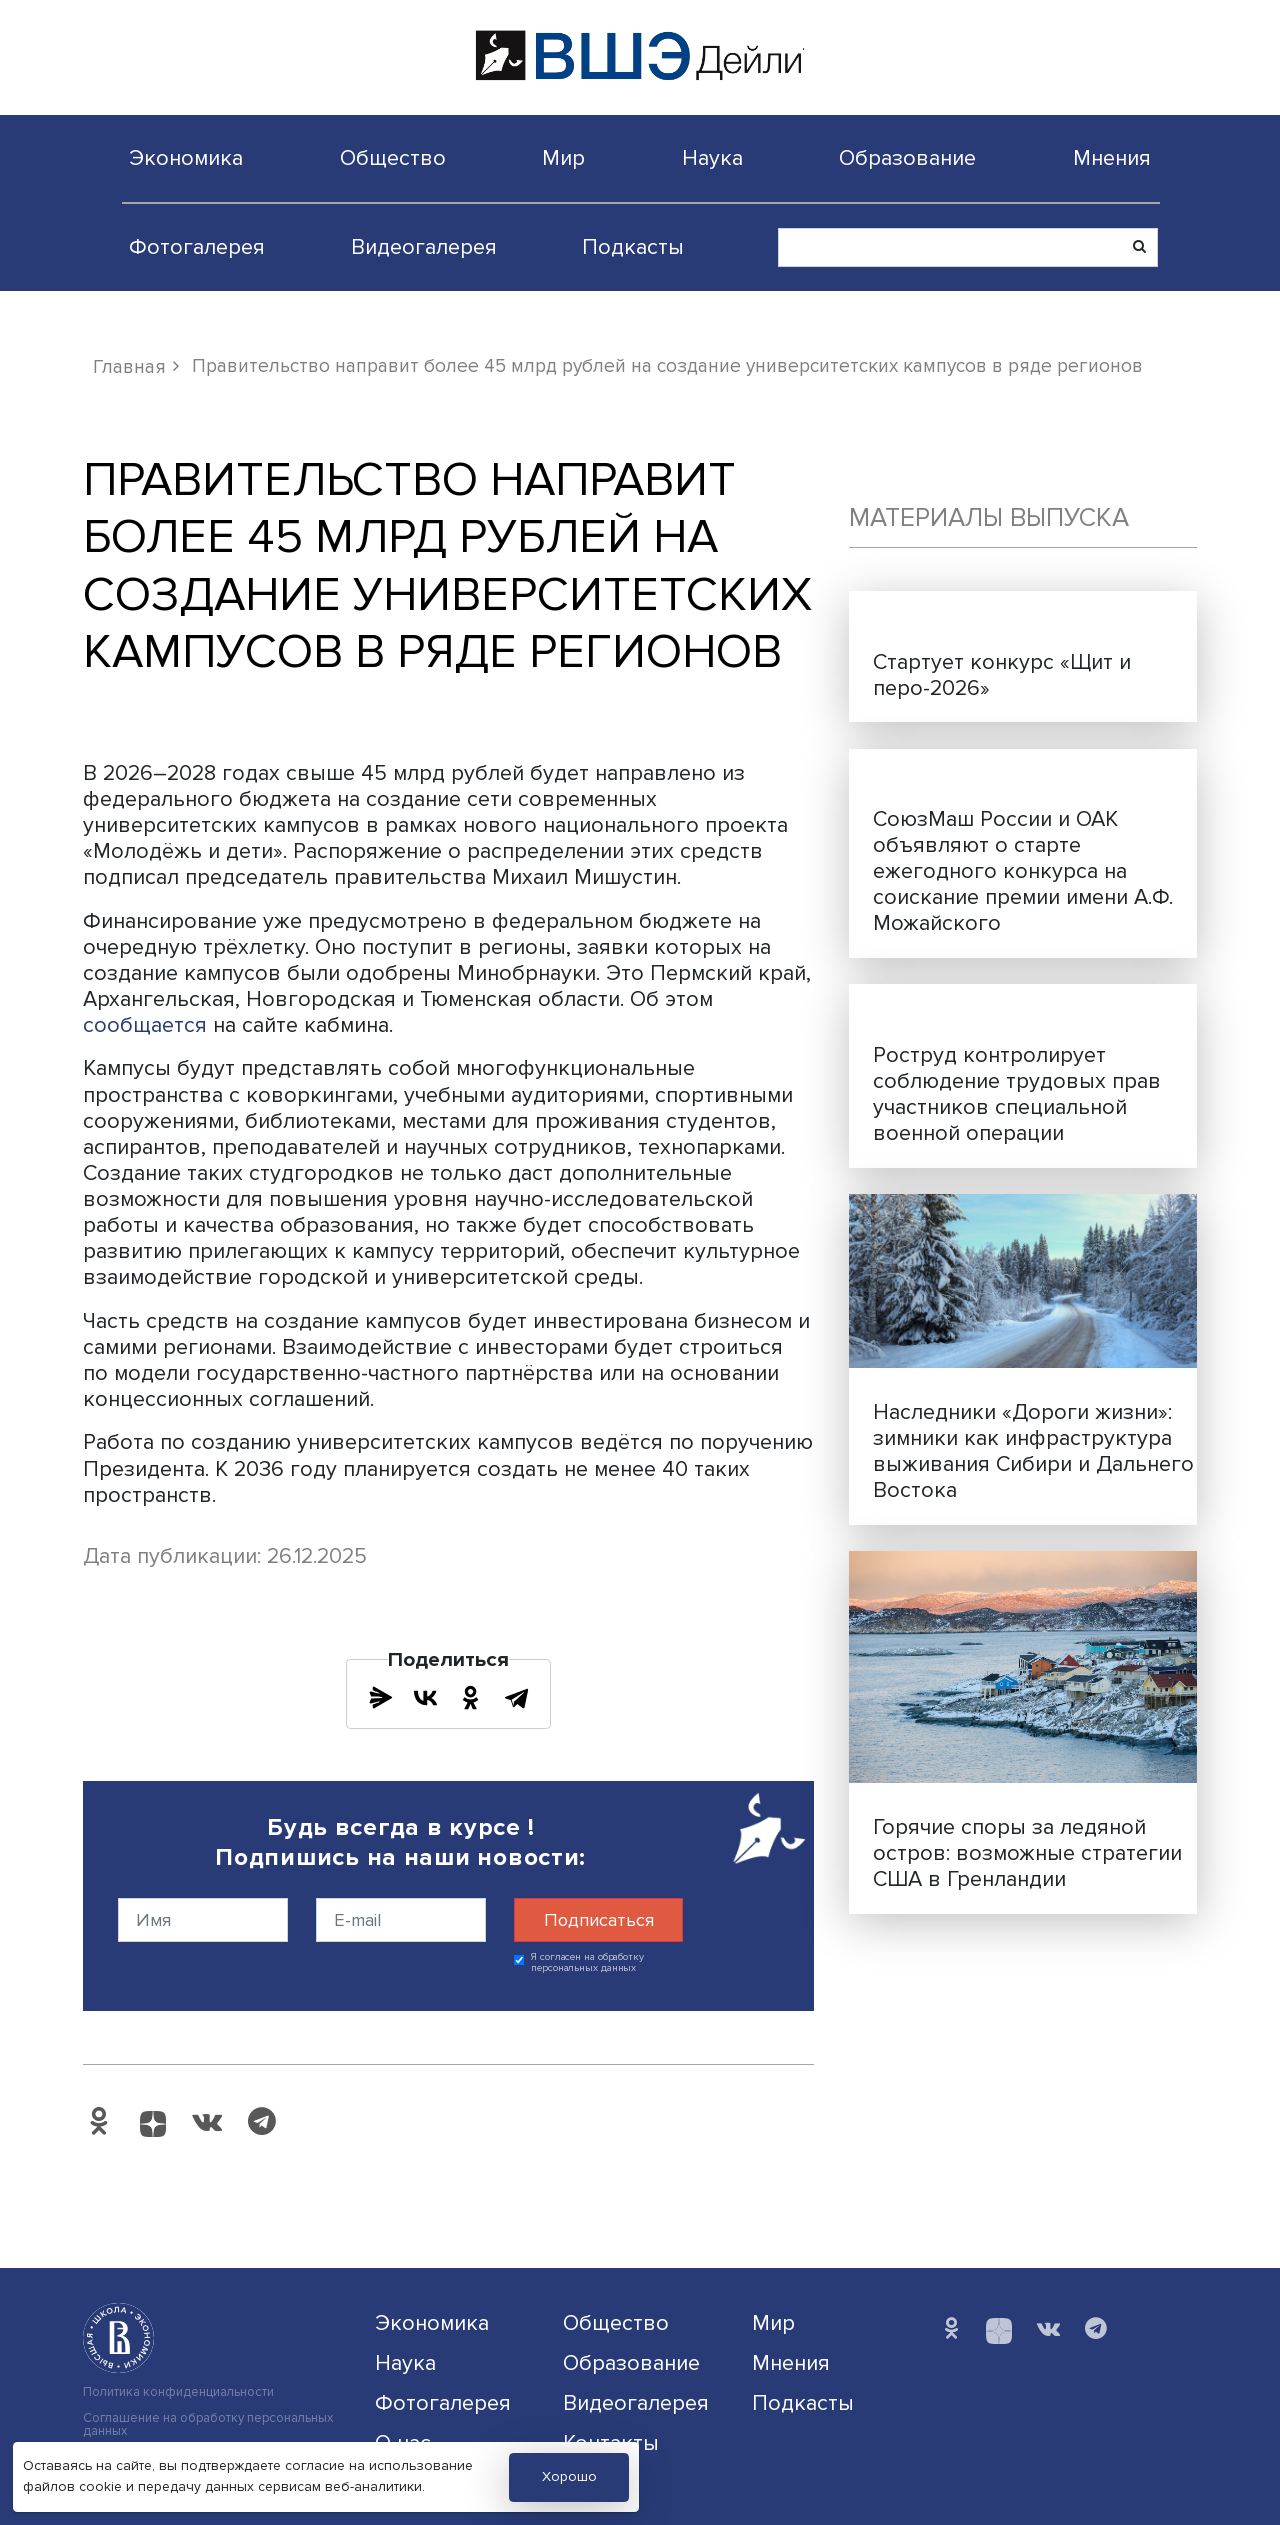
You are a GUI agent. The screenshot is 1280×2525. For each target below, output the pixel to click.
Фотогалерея (197, 247)
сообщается (148, 1025)
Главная (129, 367)
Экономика (186, 158)
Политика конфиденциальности (178, 2392)
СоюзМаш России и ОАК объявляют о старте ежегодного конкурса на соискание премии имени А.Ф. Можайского (1023, 871)
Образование (907, 158)
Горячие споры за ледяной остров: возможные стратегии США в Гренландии (1027, 1853)
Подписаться (599, 1920)
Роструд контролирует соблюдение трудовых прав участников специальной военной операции (1017, 1094)
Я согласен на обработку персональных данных (587, 1962)
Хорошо (569, 2476)
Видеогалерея (424, 247)
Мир (563, 158)
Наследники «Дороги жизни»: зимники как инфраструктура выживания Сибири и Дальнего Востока (1033, 1451)
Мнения (1112, 158)
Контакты (611, 2443)
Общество (393, 158)
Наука (712, 158)
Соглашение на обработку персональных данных (208, 2425)
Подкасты (633, 247)
